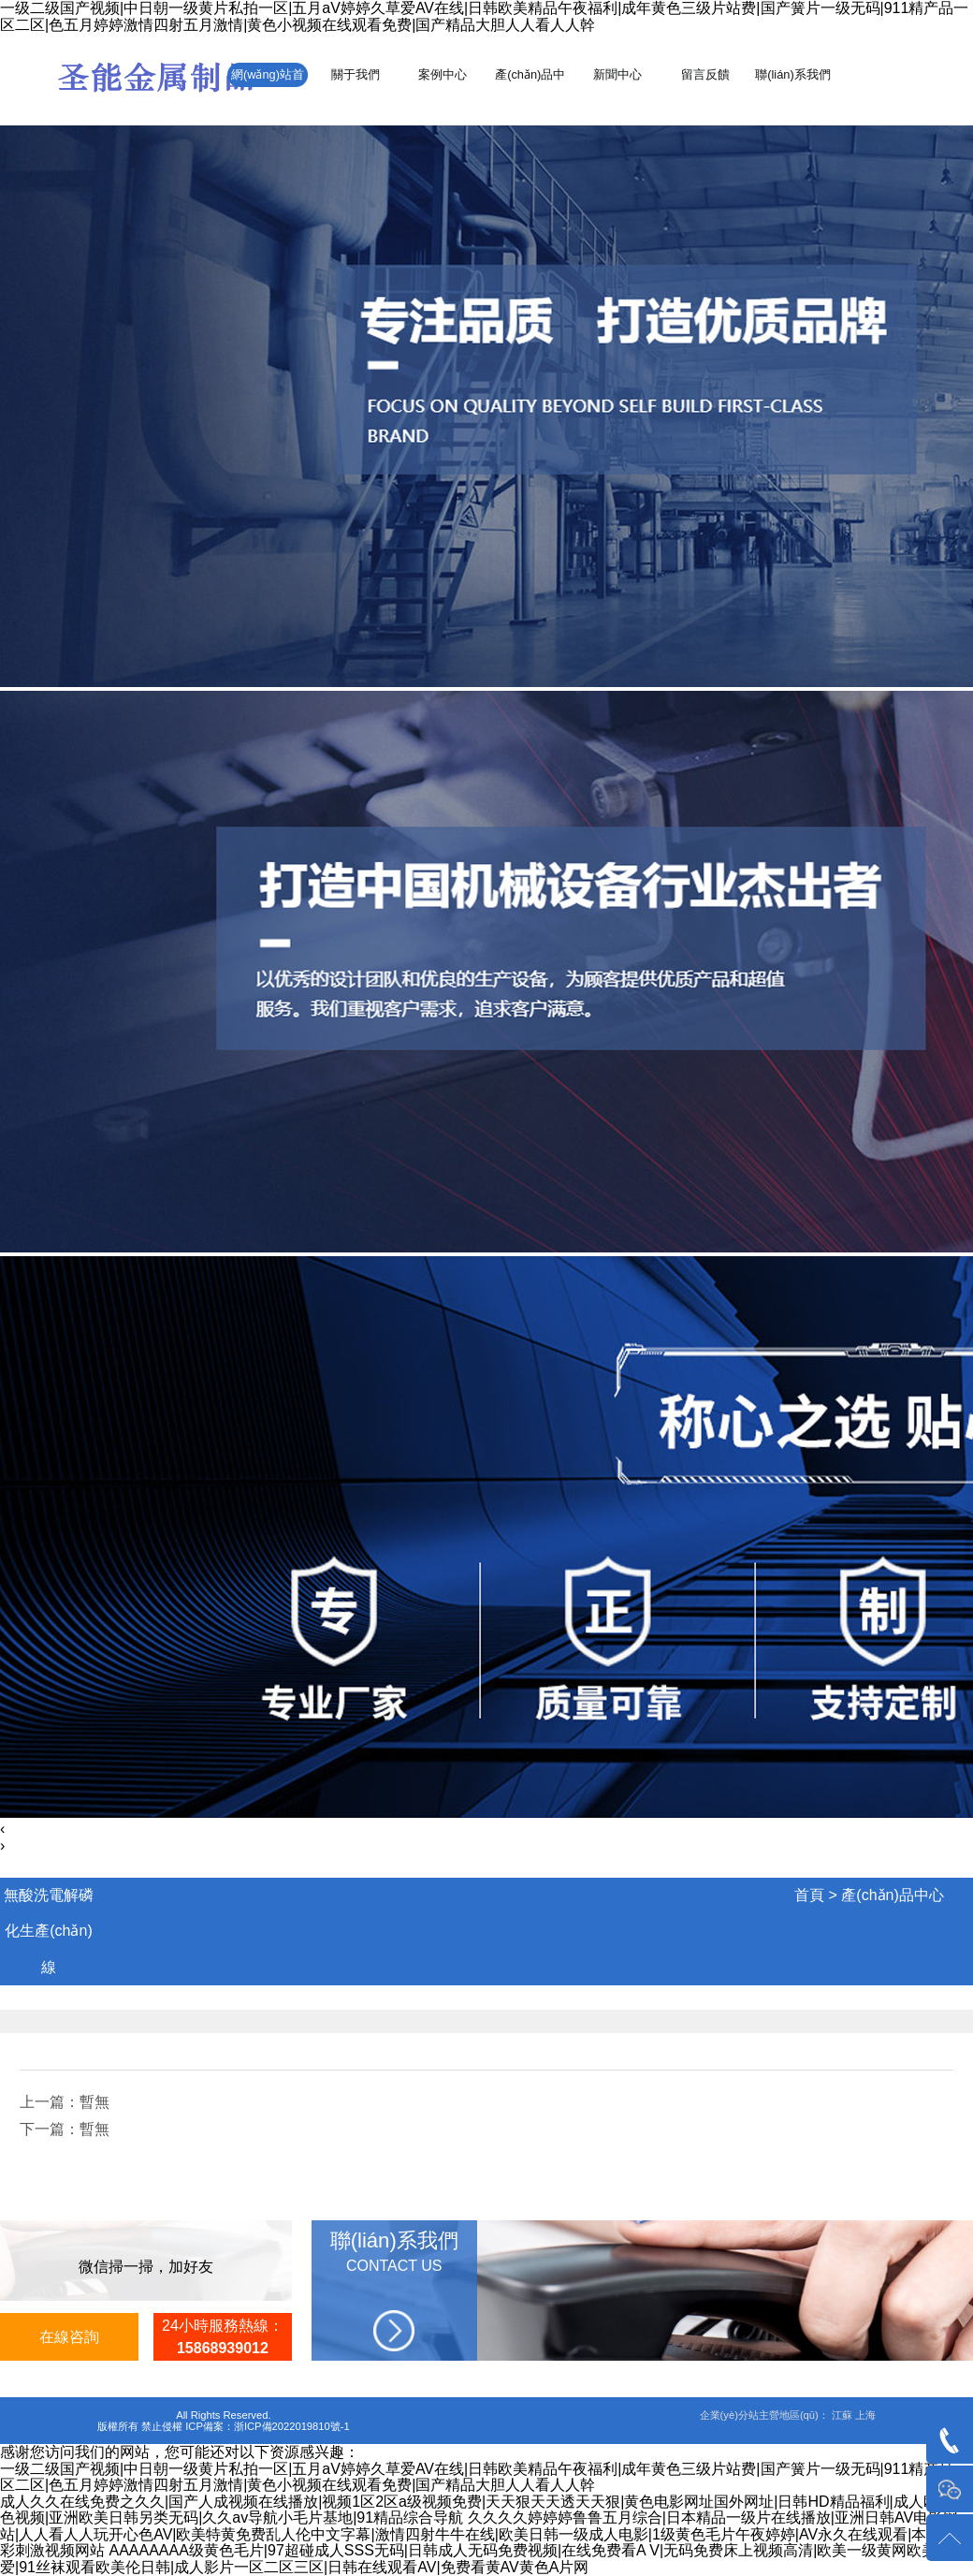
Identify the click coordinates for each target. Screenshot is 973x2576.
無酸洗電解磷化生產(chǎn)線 (49, 1931)
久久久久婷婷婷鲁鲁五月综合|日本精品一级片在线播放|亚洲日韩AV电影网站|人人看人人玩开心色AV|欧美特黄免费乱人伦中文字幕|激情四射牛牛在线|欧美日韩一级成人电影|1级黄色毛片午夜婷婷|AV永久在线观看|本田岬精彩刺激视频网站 (485, 2534)
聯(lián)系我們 (792, 74)
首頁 (809, 1895)
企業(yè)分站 (729, 2415)
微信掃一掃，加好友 (146, 2267)
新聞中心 (617, 74)
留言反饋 (705, 74)
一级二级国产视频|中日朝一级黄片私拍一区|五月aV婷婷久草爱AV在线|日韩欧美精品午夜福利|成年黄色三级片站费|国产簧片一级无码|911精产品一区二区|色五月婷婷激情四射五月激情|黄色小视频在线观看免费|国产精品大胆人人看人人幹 (484, 16)
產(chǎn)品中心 (892, 1895)
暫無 (94, 2102)
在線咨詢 (69, 2337)
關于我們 (355, 74)
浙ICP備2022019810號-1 (292, 2426)
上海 (865, 2415)
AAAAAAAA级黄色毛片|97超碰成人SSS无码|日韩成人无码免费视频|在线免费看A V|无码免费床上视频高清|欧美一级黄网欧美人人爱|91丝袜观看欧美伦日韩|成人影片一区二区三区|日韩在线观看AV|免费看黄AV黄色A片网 (483, 2558)
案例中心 (442, 74)
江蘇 (842, 2415)
